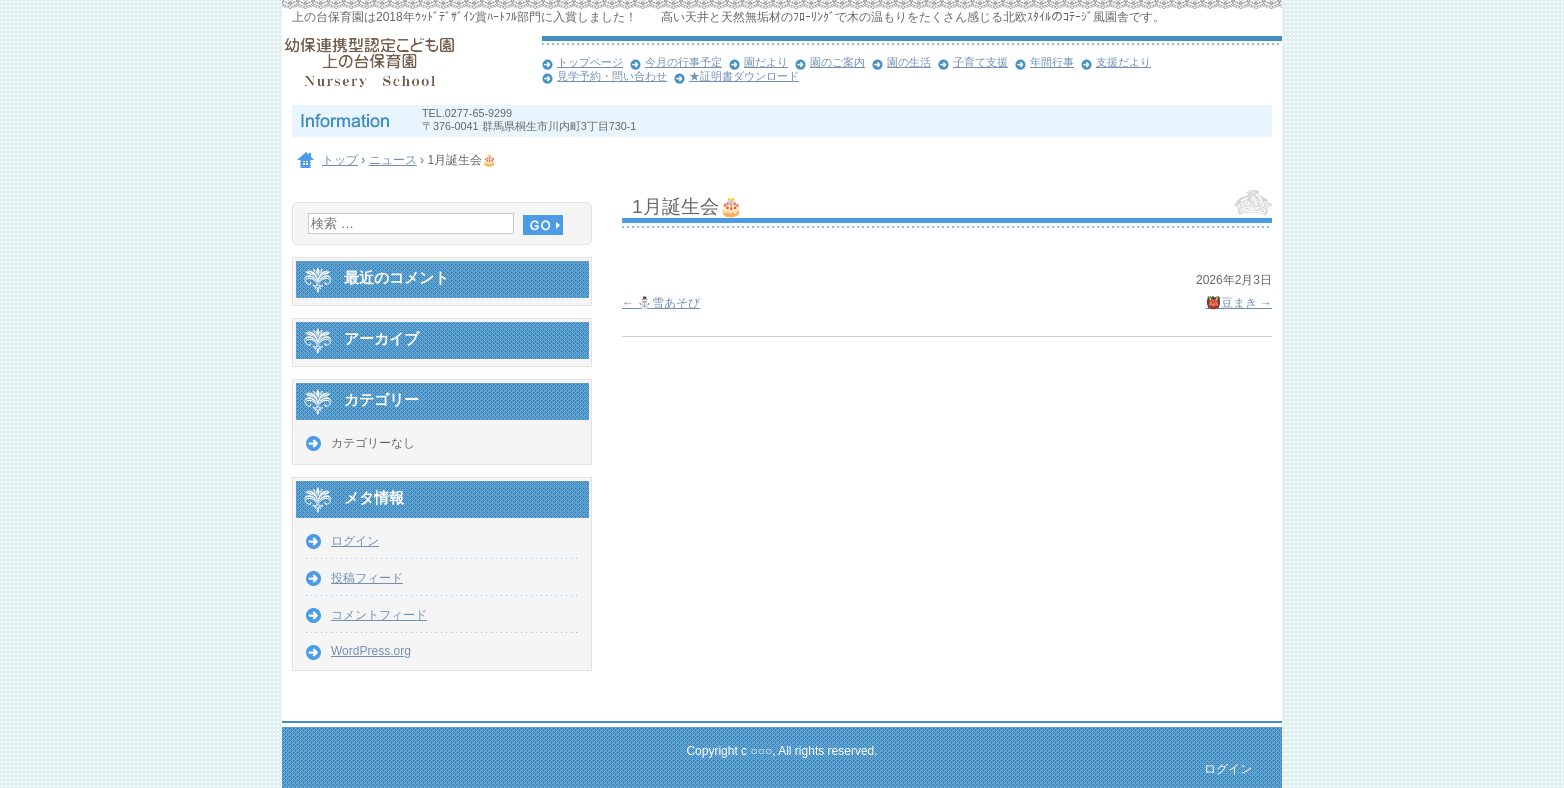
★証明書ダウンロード (744, 76)
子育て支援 (980, 62)
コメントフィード (379, 615)
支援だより (1123, 62)
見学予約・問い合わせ (612, 76)
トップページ (590, 62)
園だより (766, 62)
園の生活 (909, 62)
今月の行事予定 (683, 62)
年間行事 (1052, 62)
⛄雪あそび (661, 303)
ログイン (355, 541)
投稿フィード (367, 578)
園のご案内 (837, 62)
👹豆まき (1239, 303)
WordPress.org (371, 651)
